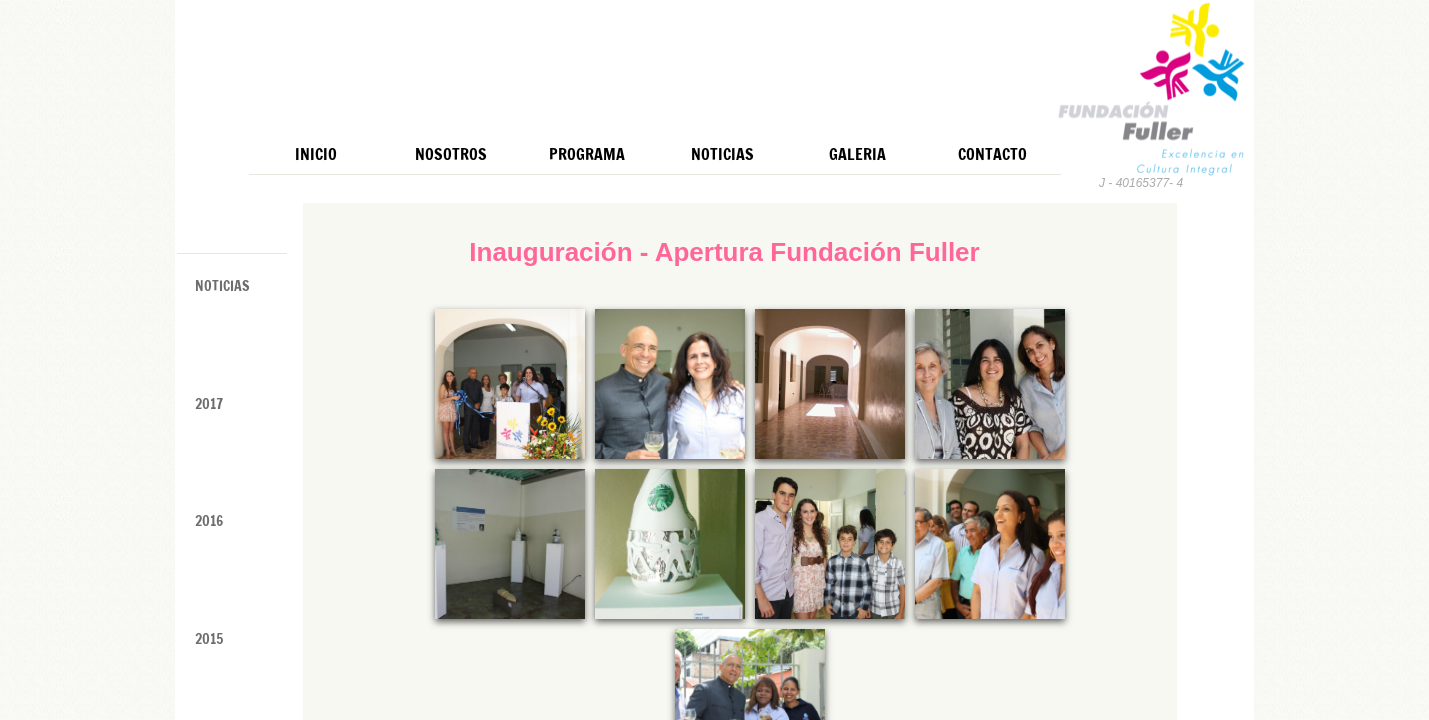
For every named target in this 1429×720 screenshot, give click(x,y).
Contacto (992, 154)
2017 (209, 404)
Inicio (316, 154)
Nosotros (451, 154)
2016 (209, 521)
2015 (209, 639)
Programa (587, 154)
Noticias (722, 154)
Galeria (857, 154)
